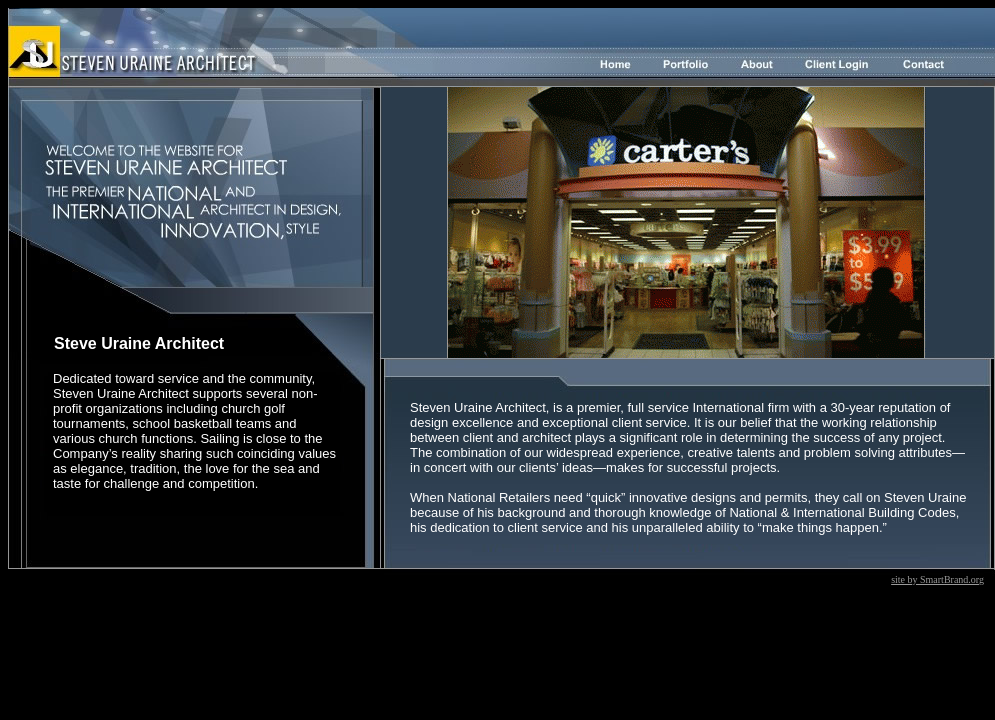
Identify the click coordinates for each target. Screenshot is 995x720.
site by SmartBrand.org (937, 579)
